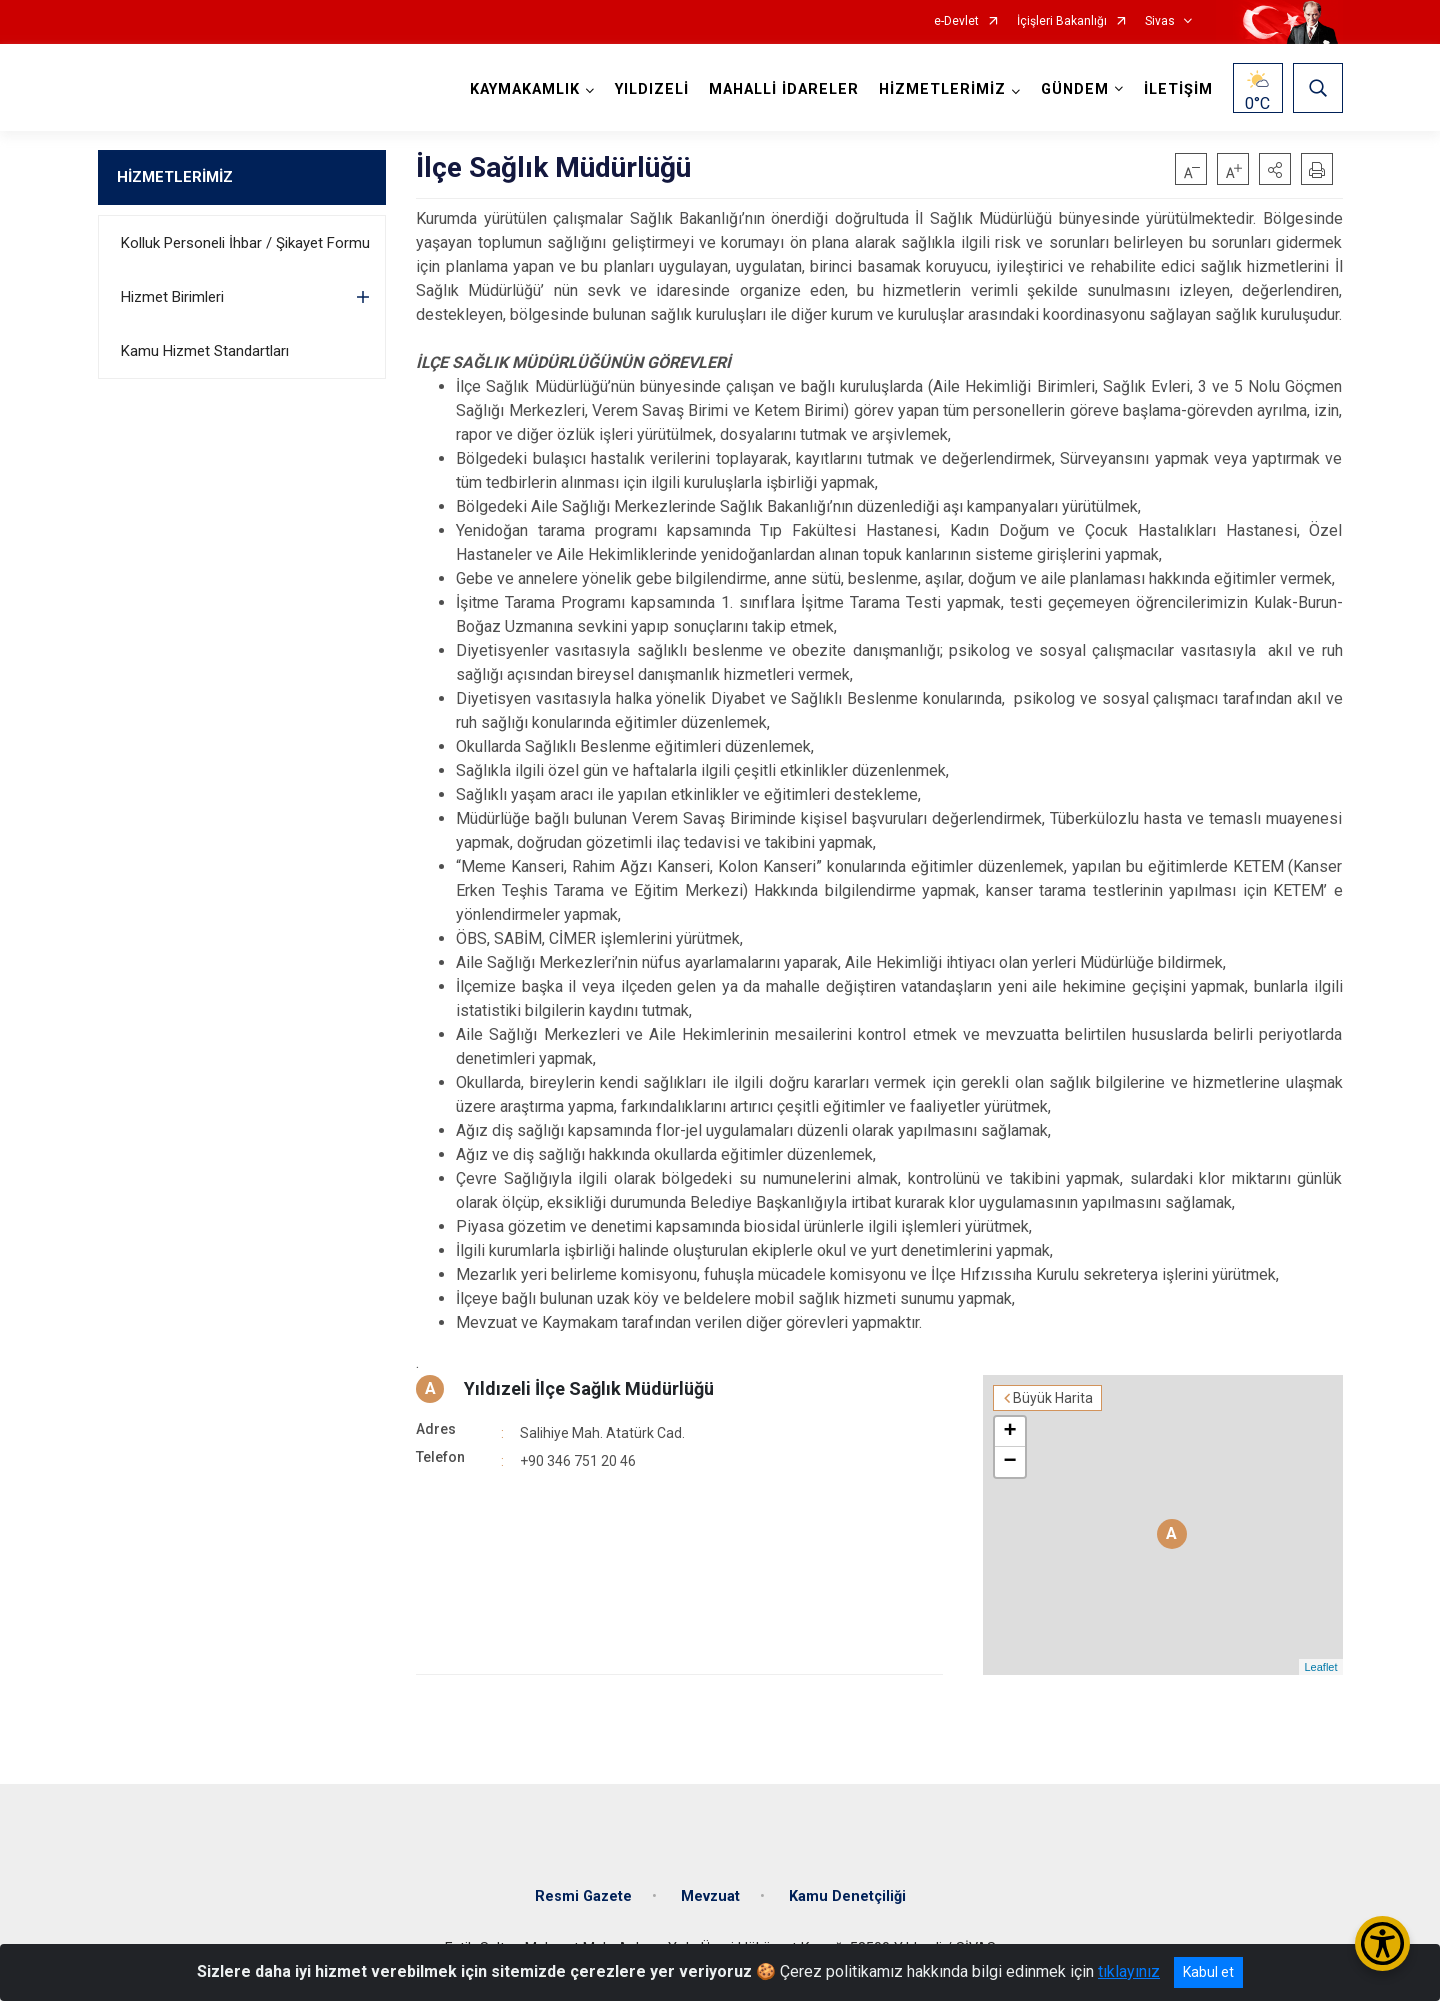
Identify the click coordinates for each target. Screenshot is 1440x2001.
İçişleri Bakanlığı (1062, 21)
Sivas (1160, 21)
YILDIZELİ (652, 89)
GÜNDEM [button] (1075, 89)
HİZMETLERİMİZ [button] (942, 89)
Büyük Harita (1053, 1398)
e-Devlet (956, 21)
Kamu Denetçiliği (847, 1896)
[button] (1275, 169)
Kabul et (1208, 1972)
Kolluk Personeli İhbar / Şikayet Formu (245, 243)
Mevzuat (710, 1896)
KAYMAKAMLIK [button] (525, 89)
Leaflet (1320, 1667)
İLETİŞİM (1178, 89)
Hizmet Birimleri (172, 297)
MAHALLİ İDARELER (784, 89)
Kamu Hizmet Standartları (205, 351)
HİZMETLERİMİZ (175, 177)
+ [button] (1009, 1432)
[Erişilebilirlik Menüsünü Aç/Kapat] (1382, 1943)
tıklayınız (1129, 1971)
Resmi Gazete (583, 1896)
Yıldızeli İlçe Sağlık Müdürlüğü (589, 1388)
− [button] (1009, 1462)
